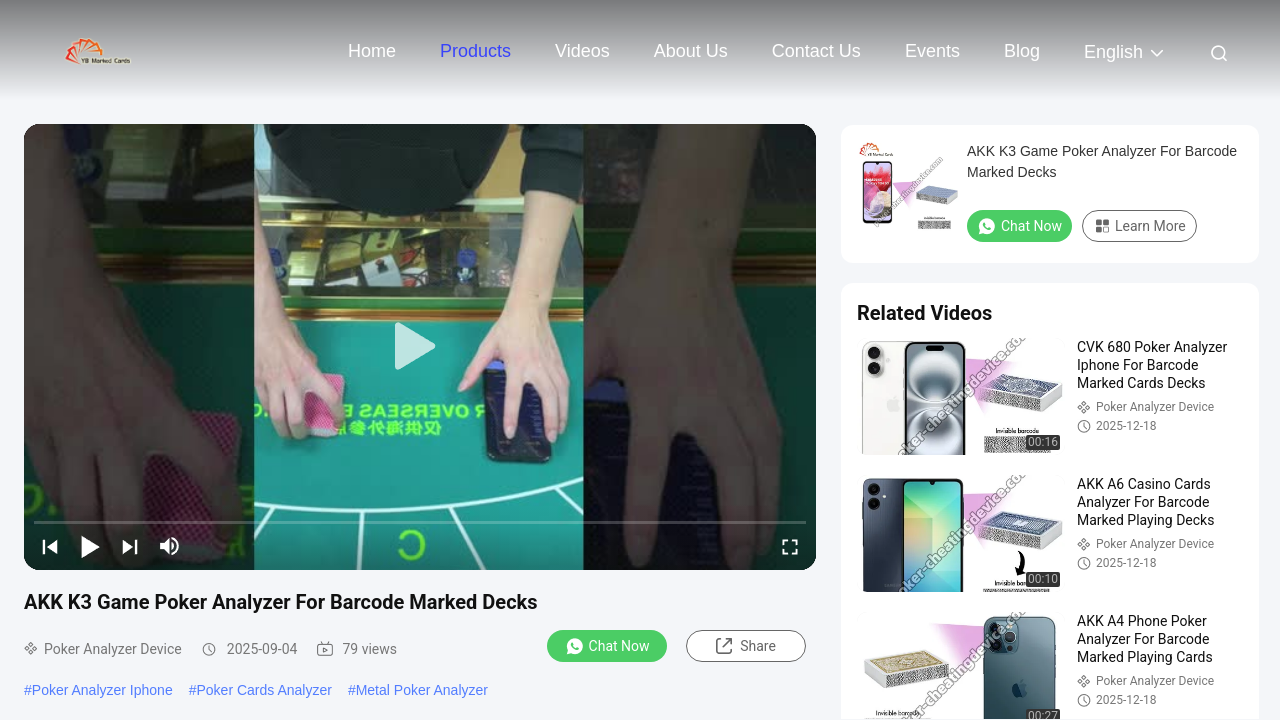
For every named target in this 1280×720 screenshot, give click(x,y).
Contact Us (816, 51)
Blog (1022, 51)
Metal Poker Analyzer (422, 690)
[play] (420, 347)
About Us (691, 51)
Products (475, 51)
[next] (130, 546)
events (932, 51)
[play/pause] (90, 546)
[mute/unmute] (170, 546)
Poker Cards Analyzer (263, 690)
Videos (582, 51)
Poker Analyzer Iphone (102, 690)
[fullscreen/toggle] (790, 546)
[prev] (50, 546)
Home (372, 51)
